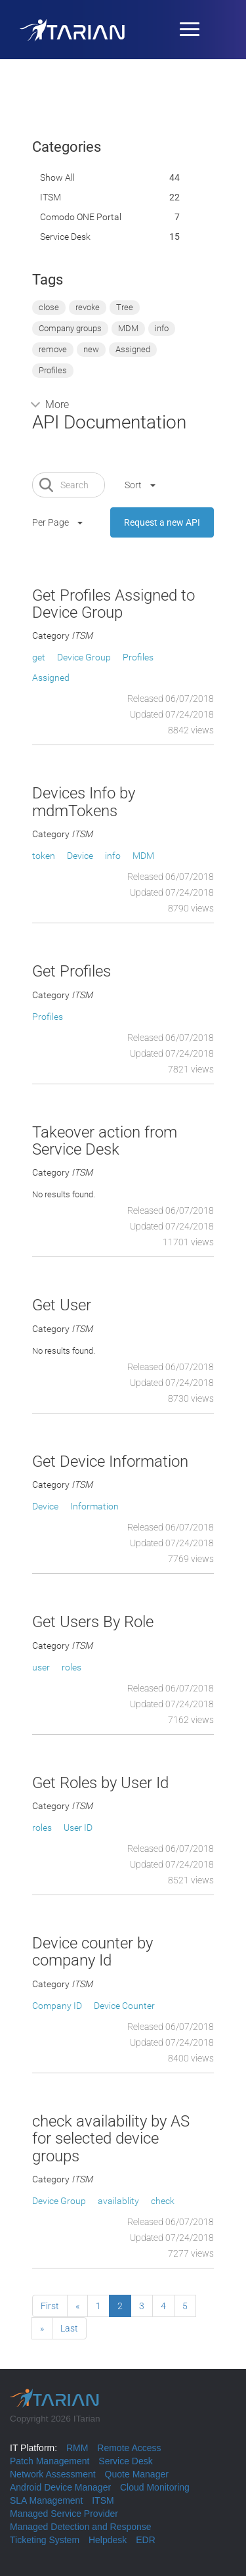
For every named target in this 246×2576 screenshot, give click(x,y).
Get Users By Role (93, 1622)
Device (80, 855)
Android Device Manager (60, 2487)
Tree (124, 307)
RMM (77, 2448)
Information (94, 1506)
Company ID (57, 2005)
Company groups (70, 328)
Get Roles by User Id (100, 1783)
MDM (128, 328)
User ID (78, 1827)
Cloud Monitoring (155, 2487)
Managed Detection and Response (81, 2526)
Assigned (132, 349)
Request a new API (162, 522)
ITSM (50, 197)
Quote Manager (137, 2474)
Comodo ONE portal (80, 217)
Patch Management (49, 2461)
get (38, 657)
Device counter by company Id (92, 1951)
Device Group (84, 657)
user (41, 1667)
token (43, 855)
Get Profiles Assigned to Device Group (113, 604)
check (162, 2201)
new (91, 349)
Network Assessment (53, 2474)
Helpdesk (108, 2540)
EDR (145, 2540)
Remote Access (129, 2448)
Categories (66, 147)
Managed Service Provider (64, 2513)
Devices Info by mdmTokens (83, 801)
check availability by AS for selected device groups (111, 2138)
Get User (61, 1305)
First (50, 2306)
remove (53, 349)
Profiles (53, 370)
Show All (57, 177)
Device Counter (124, 2005)
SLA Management (46, 2500)
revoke (87, 307)
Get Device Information (110, 1461)
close (49, 307)
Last (69, 2328)
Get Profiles (71, 971)
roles (71, 1667)
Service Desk (65, 236)
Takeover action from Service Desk (104, 1141)
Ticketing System (44, 2540)
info (162, 328)
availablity (118, 2201)
